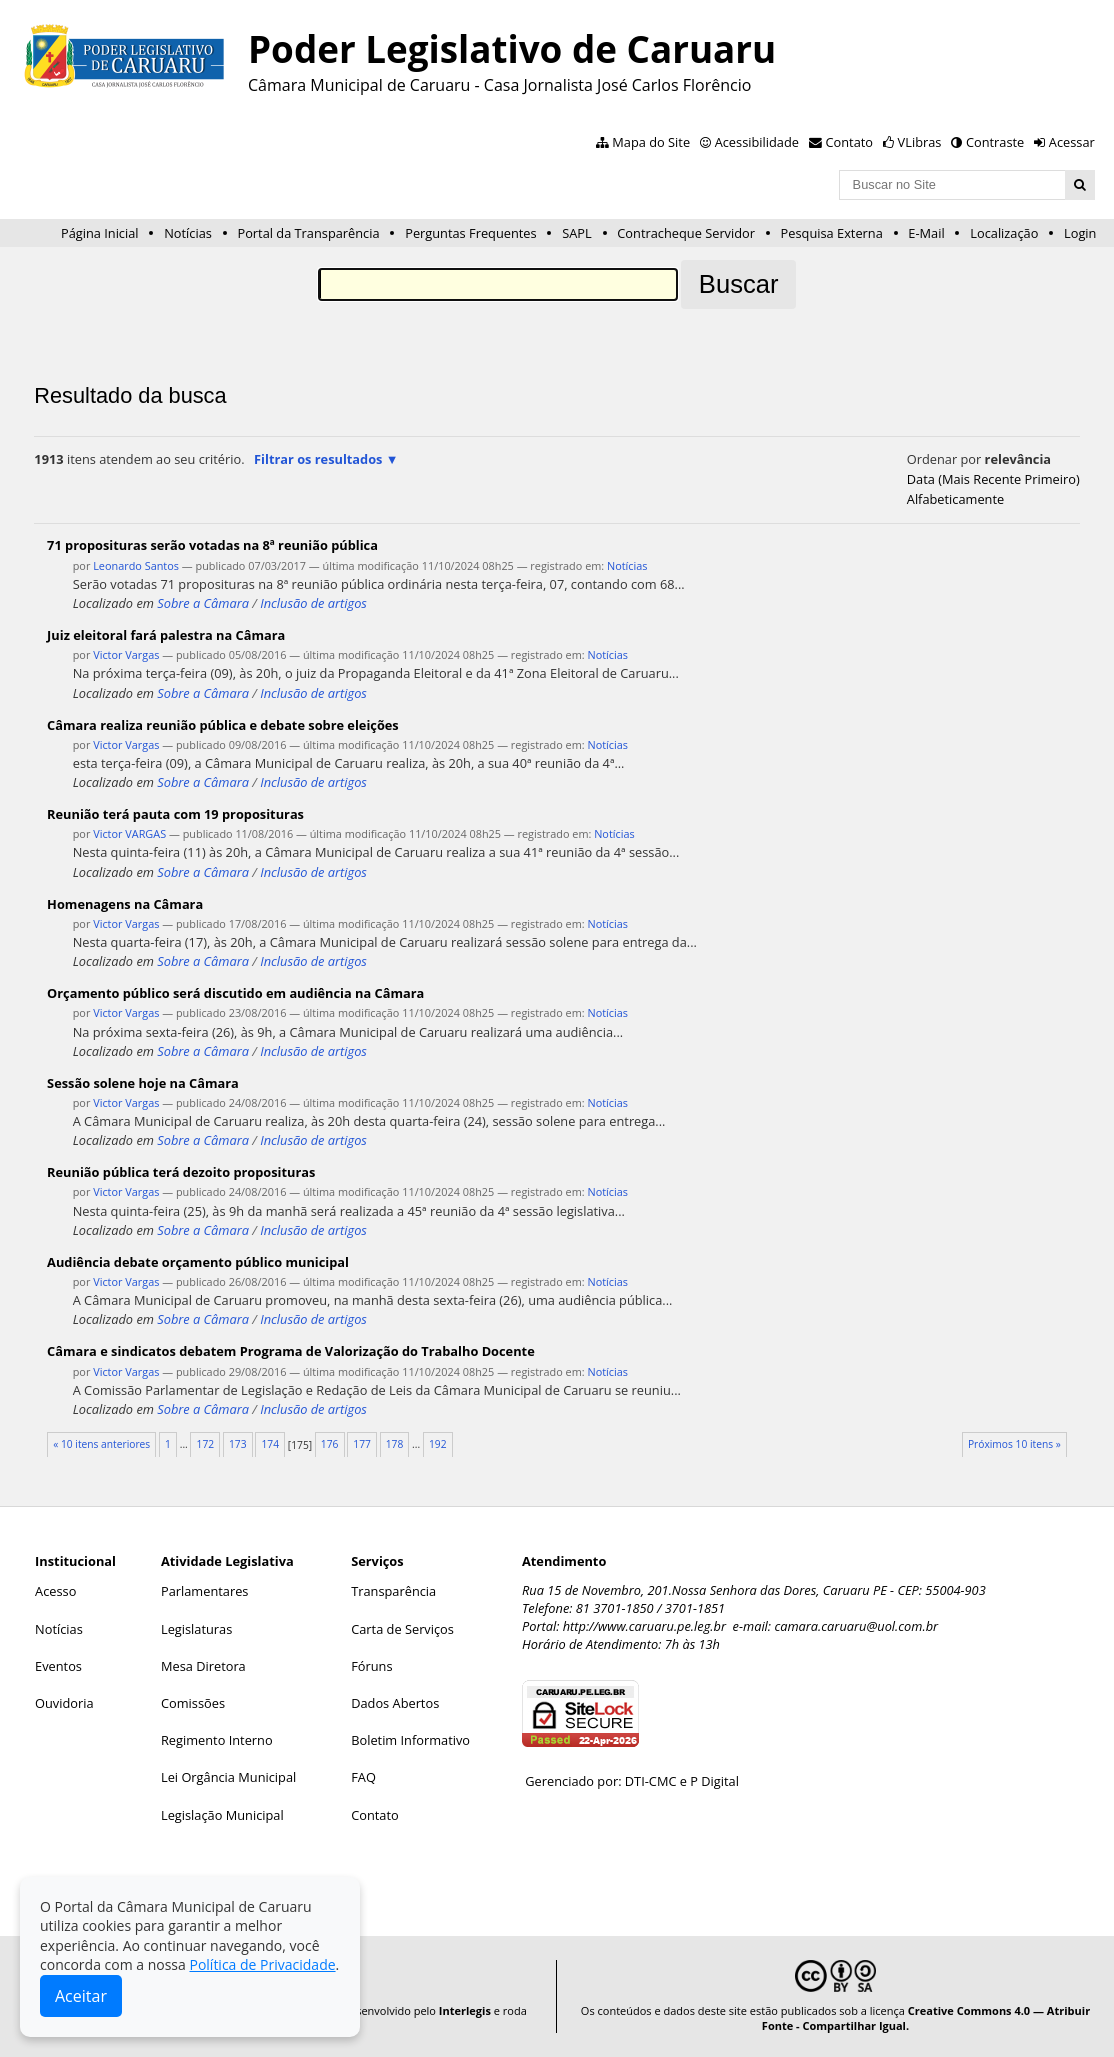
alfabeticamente (955, 499)
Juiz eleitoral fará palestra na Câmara (166, 635)
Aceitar (81, 1996)
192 (438, 1444)
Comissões (193, 1703)
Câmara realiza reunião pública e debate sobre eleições (223, 725)
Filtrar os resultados (318, 459)
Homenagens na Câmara (125, 904)
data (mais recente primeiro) (993, 479)
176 (330, 1444)
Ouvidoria (64, 1703)
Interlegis (465, 2010)
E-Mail (926, 233)
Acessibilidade (757, 142)
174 (270, 1444)
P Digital (714, 1781)
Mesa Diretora (203, 1666)
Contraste (995, 142)
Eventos (58, 1666)
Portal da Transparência (308, 233)
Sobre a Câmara (203, 603)
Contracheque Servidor (686, 233)
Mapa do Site (651, 142)
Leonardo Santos (136, 565)
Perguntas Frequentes (470, 233)
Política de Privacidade (262, 1964)
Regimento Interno (217, 1740)
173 (238, 1444)
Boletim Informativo (410, 1740)
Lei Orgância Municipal (228, 1777)
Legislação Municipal (222, 1815)
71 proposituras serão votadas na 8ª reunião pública (212, 545)
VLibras (920, 142)
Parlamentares (204, 1591)
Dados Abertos (395, 1703)
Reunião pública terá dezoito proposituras (181, 1172)
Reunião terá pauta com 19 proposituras (175, 814)
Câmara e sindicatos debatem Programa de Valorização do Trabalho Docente (291, 1351)
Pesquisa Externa (832, 233)
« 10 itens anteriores (101, 1444)
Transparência (393, 1591)
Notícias (188, 233)
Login (1080, 233)
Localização (1004, 233)
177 (362, 1444)
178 (395, 1444)
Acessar (1072, 142)
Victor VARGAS (129, 833)
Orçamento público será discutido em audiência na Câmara (235, 993)
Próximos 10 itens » (1014, 1444)
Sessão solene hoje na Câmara (143, 1083)
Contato (850, 142)
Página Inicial (100, 233)
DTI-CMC (651, 1781)
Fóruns (371, 1666)
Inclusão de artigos (313, 603)
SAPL (577, 233)
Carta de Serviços (402, 1629)
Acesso (55, 1591)
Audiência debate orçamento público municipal (198, 1262)
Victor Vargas (126, 654)
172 (206, 1444)
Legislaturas (196, 1629)
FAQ (363, 1777)
